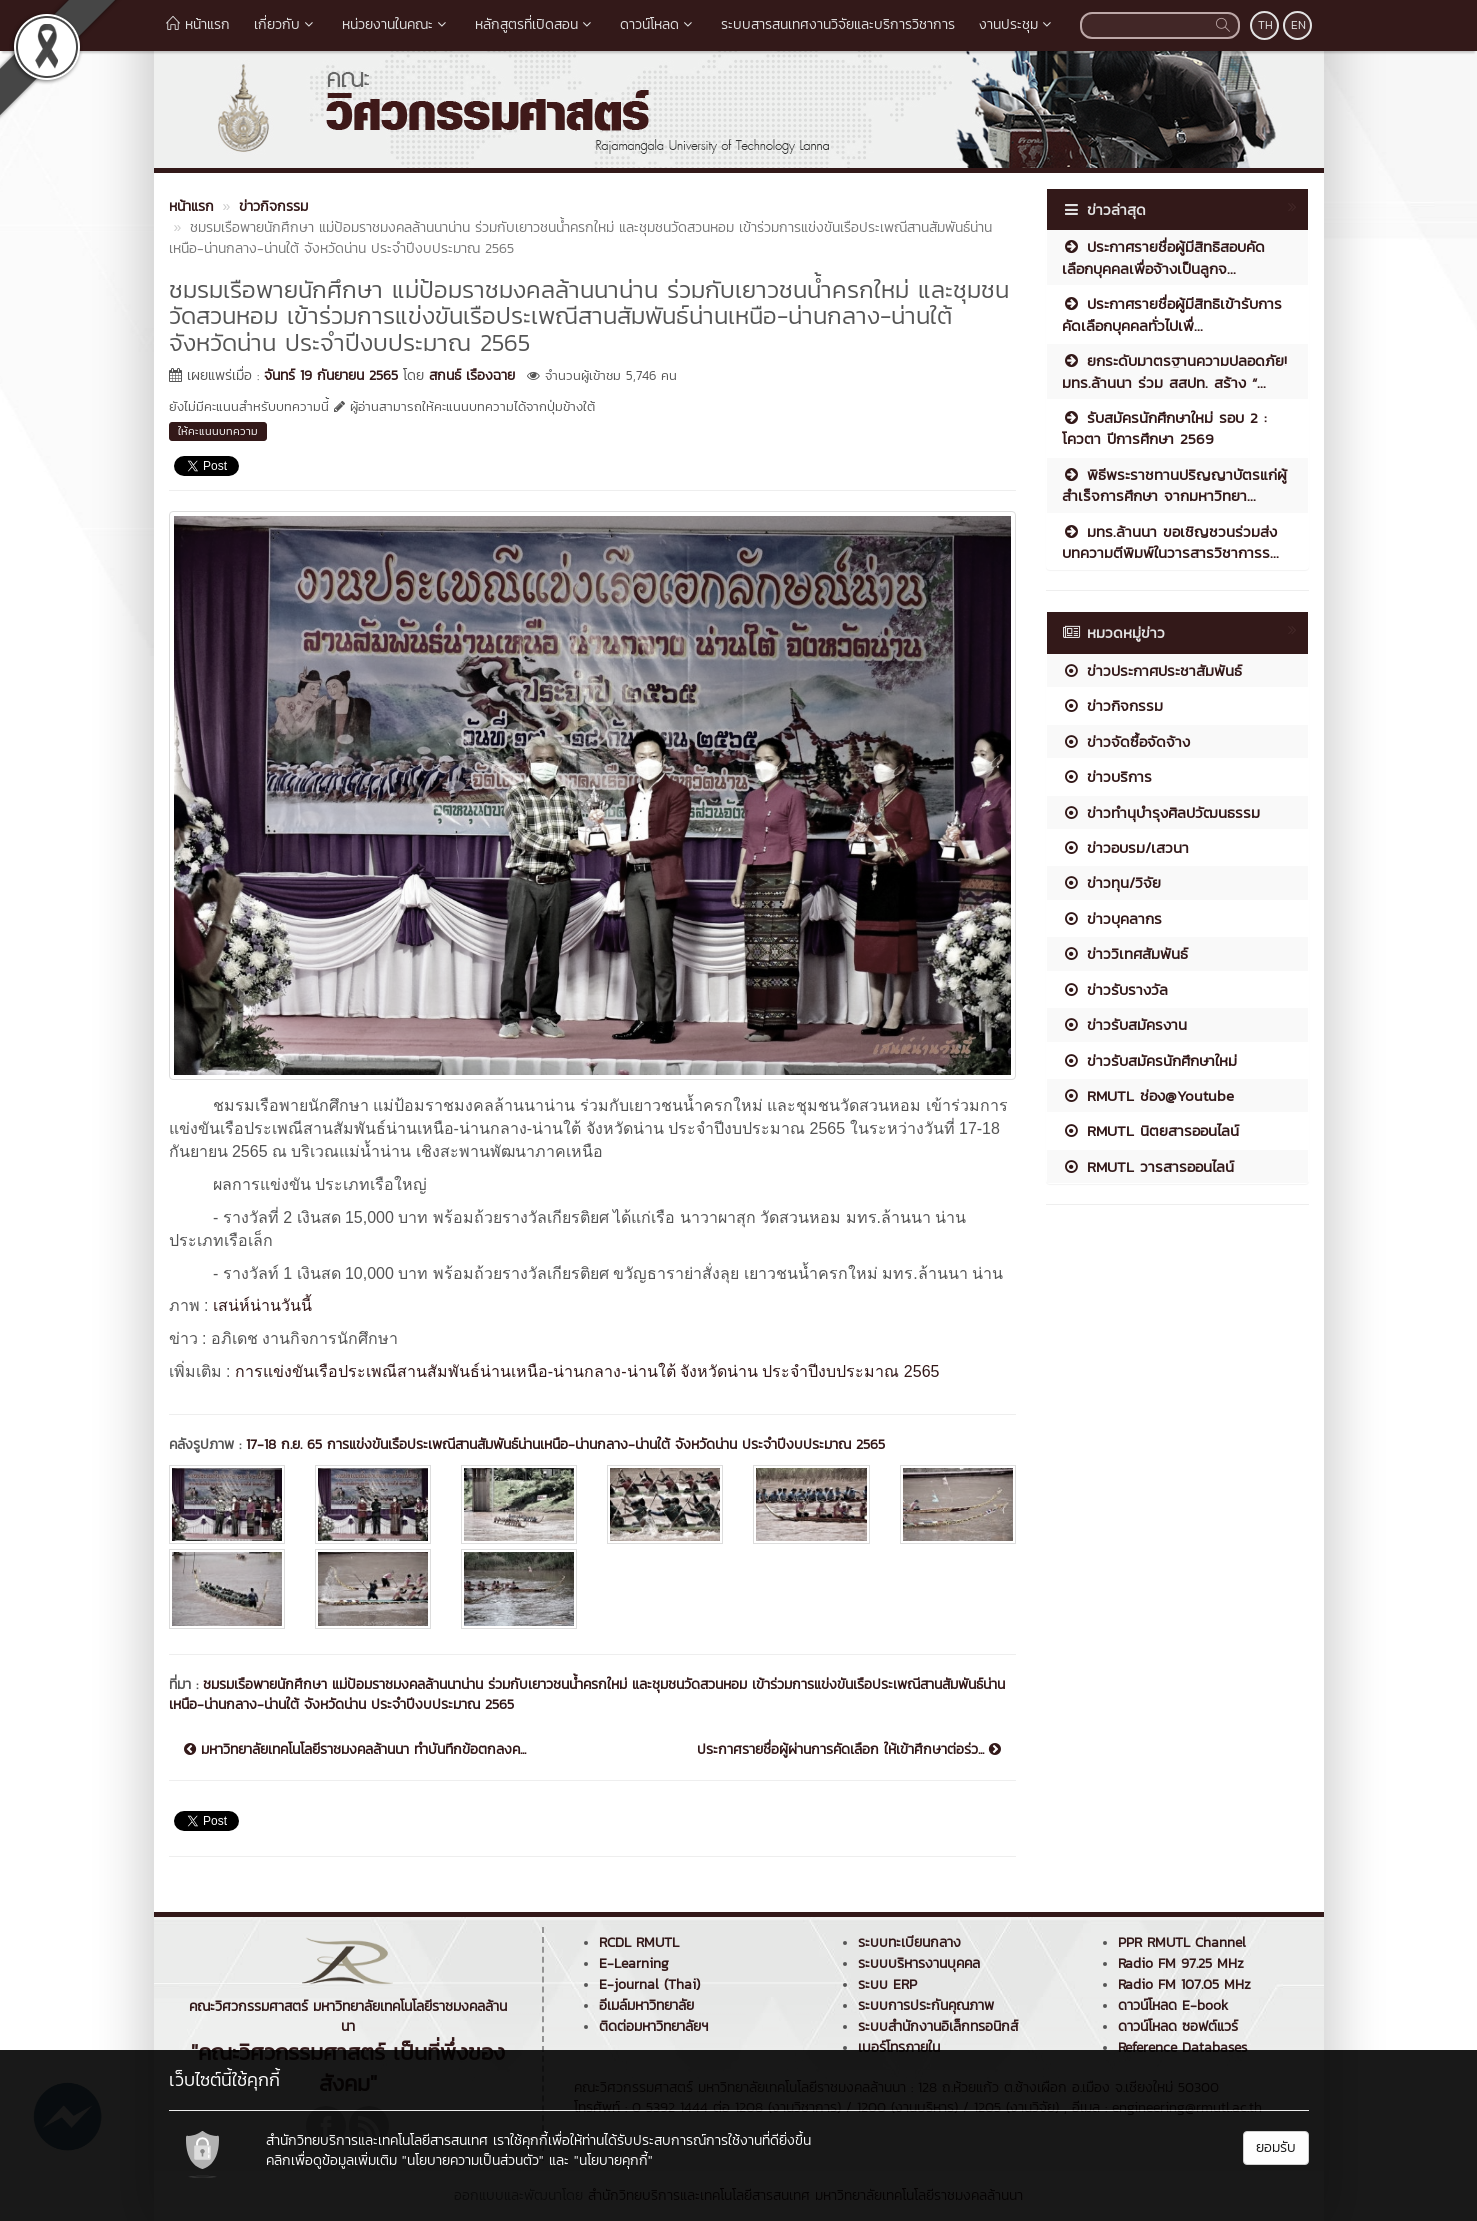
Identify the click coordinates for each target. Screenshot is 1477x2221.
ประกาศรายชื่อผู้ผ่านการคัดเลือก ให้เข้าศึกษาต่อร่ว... (849, 1750)
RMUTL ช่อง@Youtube (1148, 1095)
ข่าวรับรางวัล (1115, 989)
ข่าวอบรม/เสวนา (1125, 847)
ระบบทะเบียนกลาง (909, 1942)
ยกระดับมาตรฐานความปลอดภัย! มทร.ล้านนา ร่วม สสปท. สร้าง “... (1174, 371)
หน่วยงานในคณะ (396, 24)
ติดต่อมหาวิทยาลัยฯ (653, 2026)
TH (1265, 25)
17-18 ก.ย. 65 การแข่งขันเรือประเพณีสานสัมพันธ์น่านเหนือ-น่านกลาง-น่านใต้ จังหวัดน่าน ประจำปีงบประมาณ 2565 (565, 1444)
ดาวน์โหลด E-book (1173, 2005)
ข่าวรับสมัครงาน (1124, 1024)
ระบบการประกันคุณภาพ (926, 2005)
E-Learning (634, 1963)
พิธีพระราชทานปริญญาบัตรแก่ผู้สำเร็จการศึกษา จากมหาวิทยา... (1174, 485)
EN (1298, 25)
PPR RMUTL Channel (1182, 1942)
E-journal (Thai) (649, 1984)
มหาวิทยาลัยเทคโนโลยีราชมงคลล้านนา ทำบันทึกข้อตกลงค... (355, 1750)
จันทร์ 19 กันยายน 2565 (331, 375)
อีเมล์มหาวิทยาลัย (646, 2005)
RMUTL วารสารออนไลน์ (1148, 1166)
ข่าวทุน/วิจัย (1111, 882)
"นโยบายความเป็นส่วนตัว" (473, 2160)
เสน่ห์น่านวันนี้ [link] (262, 1305)
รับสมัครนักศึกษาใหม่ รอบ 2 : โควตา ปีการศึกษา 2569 (1164, 428)
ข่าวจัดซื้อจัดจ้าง (1126, 741)
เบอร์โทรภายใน (899, 2047)
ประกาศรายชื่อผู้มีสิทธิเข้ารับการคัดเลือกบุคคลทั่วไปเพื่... (1172, 314)
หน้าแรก (198, 24)
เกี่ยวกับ (286, 24)
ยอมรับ (1276, 2147)
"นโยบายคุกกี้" (613, 2160)
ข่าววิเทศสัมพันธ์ (1125, 953)
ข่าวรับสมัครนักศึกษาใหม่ (1149, 1060)
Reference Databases (1182, 2047)
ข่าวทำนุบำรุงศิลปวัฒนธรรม (1161, 812)
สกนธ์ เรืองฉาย (472, 375)
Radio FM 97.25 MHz (1181, 1963)
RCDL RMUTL (639, 1942)
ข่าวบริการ (1107, 776)
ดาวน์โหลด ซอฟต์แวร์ (1178, 2026)
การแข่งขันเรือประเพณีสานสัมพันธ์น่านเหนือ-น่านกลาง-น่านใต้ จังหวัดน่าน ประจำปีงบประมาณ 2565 (587, 1371)
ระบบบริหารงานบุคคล (919, 1963)
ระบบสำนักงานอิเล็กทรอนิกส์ (938, 2026)
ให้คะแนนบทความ (218, 431)
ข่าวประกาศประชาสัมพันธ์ (1152, 670)
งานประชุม (1017, 24)
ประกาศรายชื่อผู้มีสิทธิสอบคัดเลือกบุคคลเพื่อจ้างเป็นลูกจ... (1163, 257)
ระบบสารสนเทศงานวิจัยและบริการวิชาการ (838, 24)
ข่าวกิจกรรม (1112, 705)
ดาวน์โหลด (658, 24)
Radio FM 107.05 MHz (1184, 1984)
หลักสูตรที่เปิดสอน (535, 24)
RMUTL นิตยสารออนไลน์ (1150, 1130)
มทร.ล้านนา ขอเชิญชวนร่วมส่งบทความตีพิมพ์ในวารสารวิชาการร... (1170, 542)
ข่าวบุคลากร (1112, 918)
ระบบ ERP (887, 1984)
